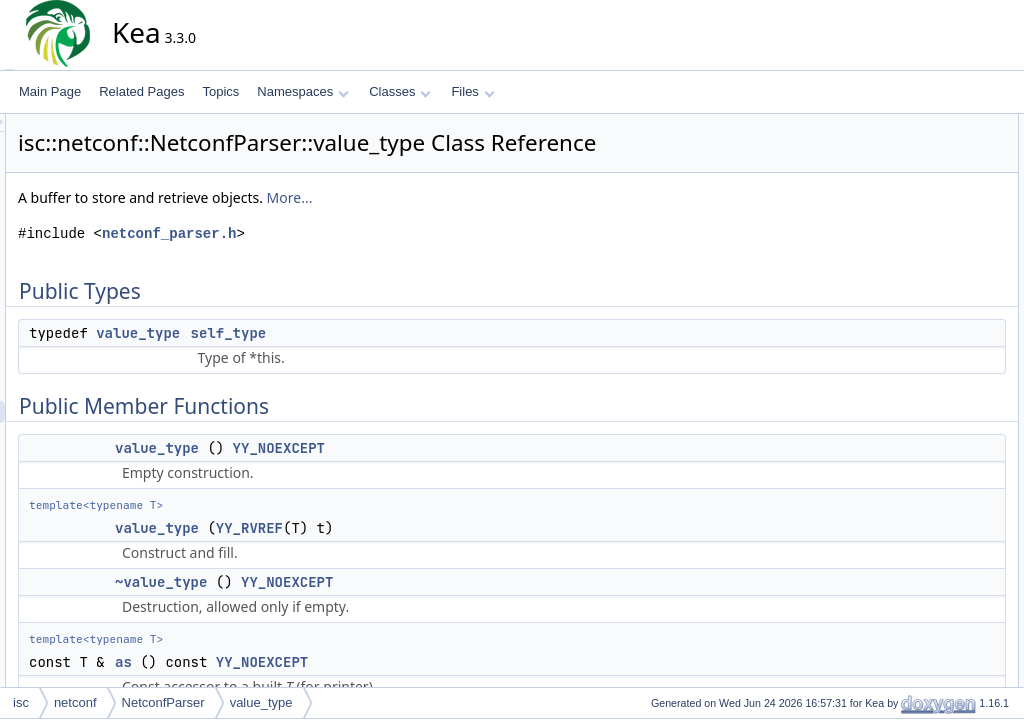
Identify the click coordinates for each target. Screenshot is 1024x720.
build (899, 301)
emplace (909, 389)
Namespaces (302, 91)
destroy (906, 367)
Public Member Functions (938, 169)
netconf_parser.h (349, 233)
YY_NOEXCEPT (459, 448)
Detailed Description (924, 477)
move (901, 433)
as (303, 662)
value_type (318, 333)
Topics (220, 91)
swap (901, 455)
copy (899, 345)
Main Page (50, 91)
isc (21, 702)
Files (472, 91)
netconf (75, 702)
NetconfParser (163, 702)
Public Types (905, 125)
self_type (409, 333)
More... (470, 197)
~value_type (341, 582)
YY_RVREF (429, 528)
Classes (400, 91)
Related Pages (141, 91)
